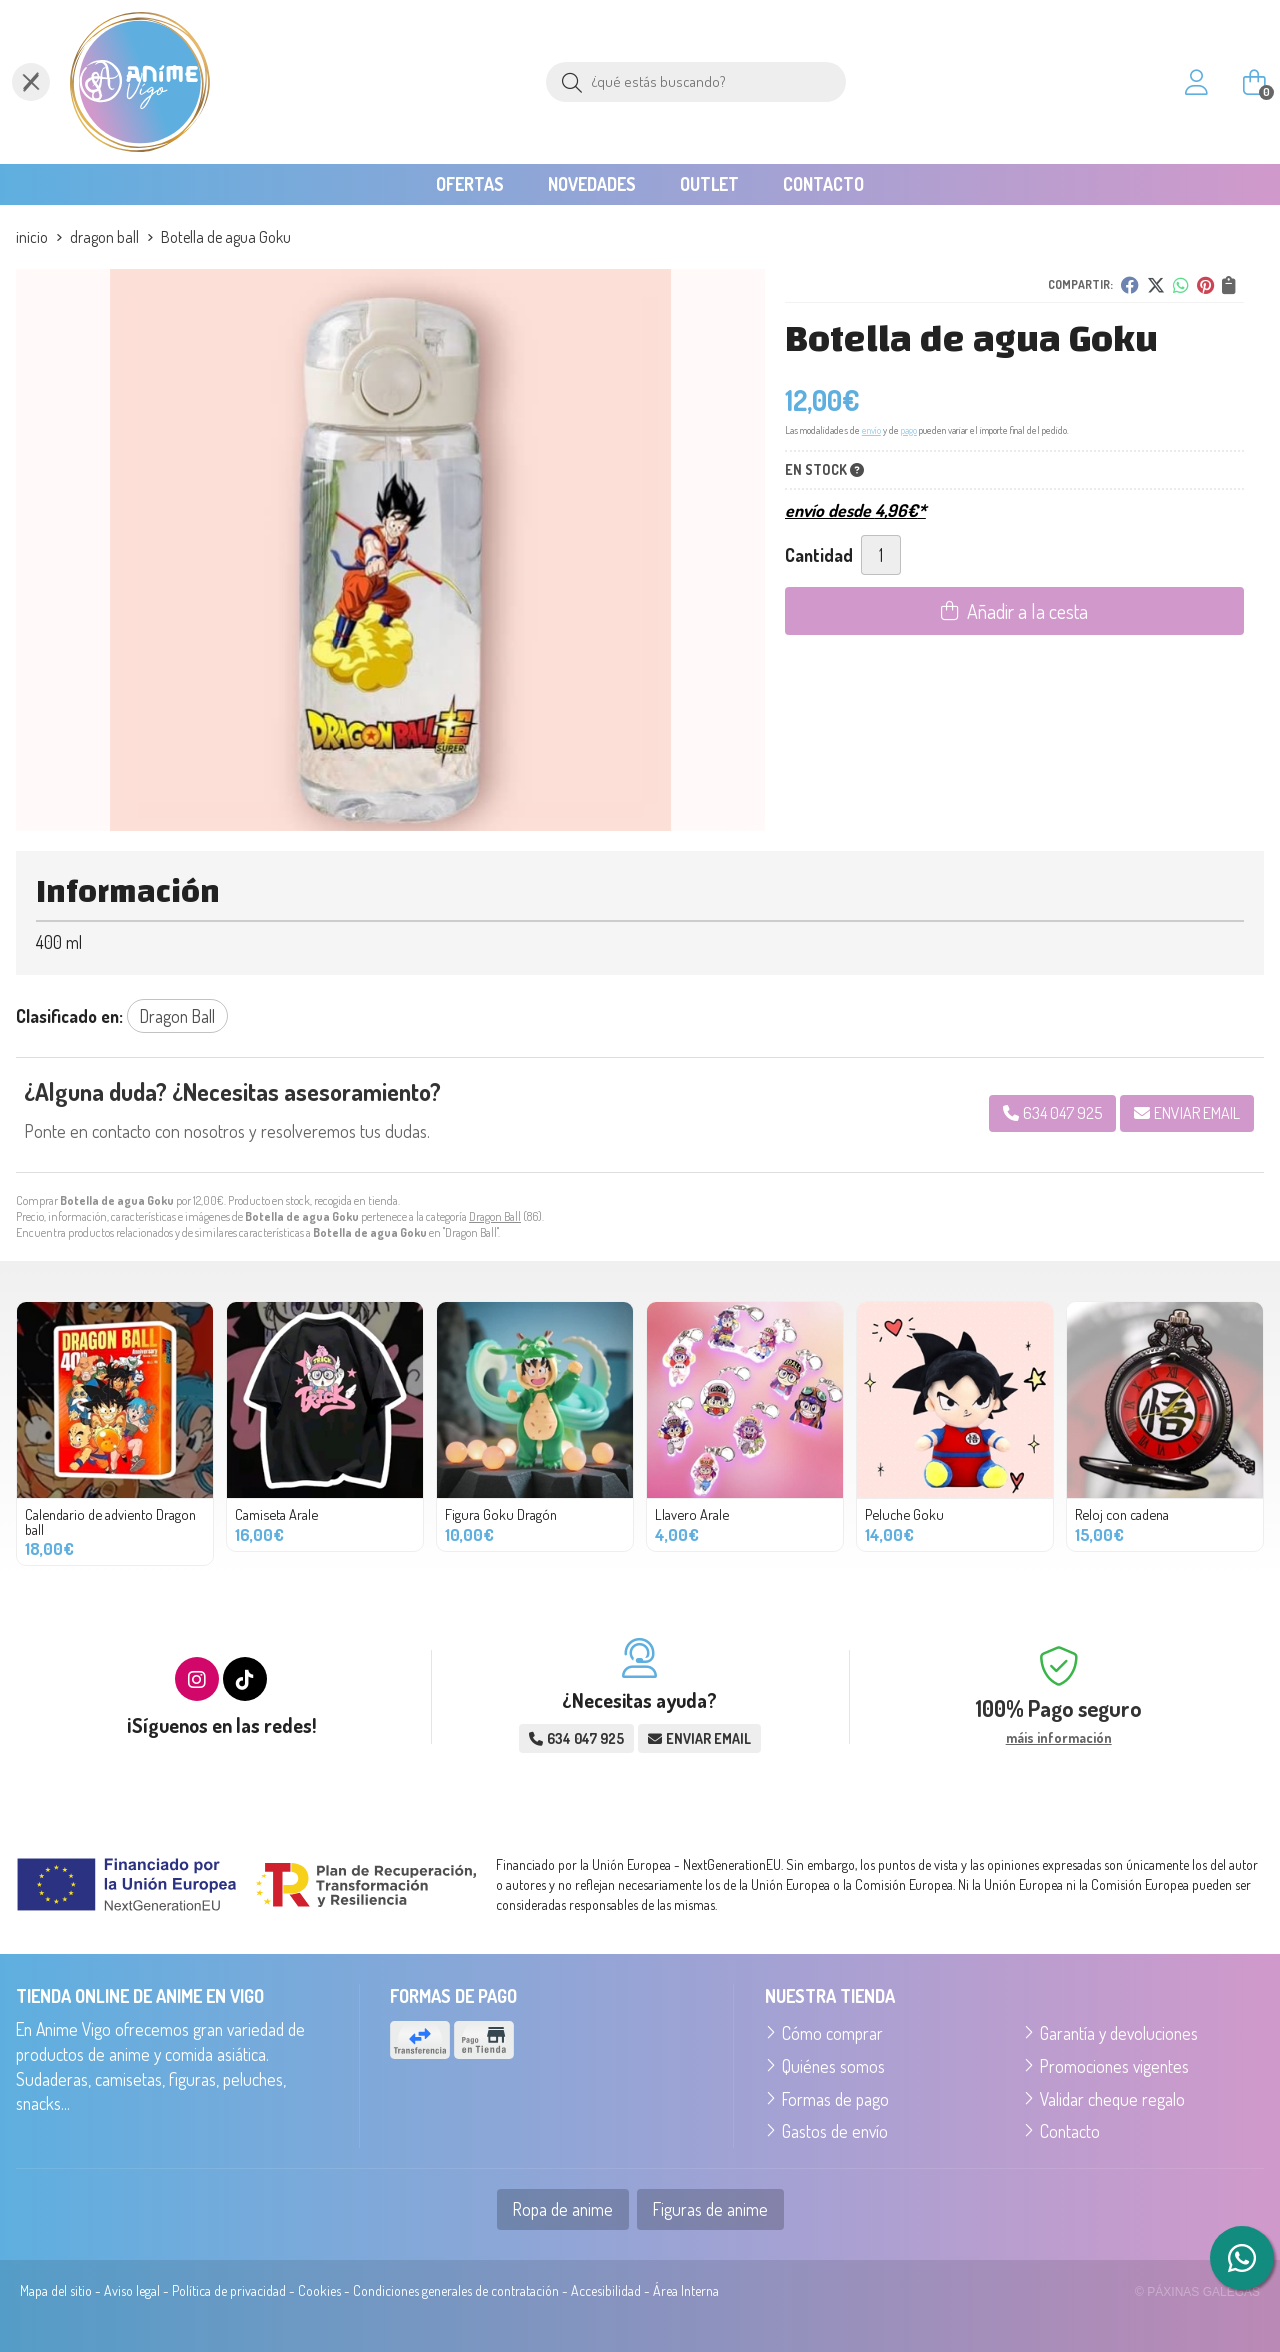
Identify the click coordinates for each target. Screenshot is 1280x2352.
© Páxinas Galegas (1197, 2292)
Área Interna (686, 2290)
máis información (1059, 1738)
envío (871, 430)
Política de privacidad (229, 2290)
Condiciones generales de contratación (456, 2290)
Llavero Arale (692, 1514)
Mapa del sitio (56, 2290)
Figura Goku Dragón (501, 1514)
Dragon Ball (495, 1216)
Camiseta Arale (276, 1514)
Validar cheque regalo (1112, 2099)
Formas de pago (835, 2099)
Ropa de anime (563, 2209)
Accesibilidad (606, 2290)
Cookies (319, 2290)
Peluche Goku (904, 1514)
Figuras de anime (710, 2209)
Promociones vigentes (1114, 2066)
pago (909, 430)
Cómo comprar (832, 2033)
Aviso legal (132, 2290)
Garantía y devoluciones (1119, 2033)
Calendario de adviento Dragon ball (110, 1521)
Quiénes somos (833, 2066)
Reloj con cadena (1122, 1514)
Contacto (1070, 2131)
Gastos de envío (835, 2131)
